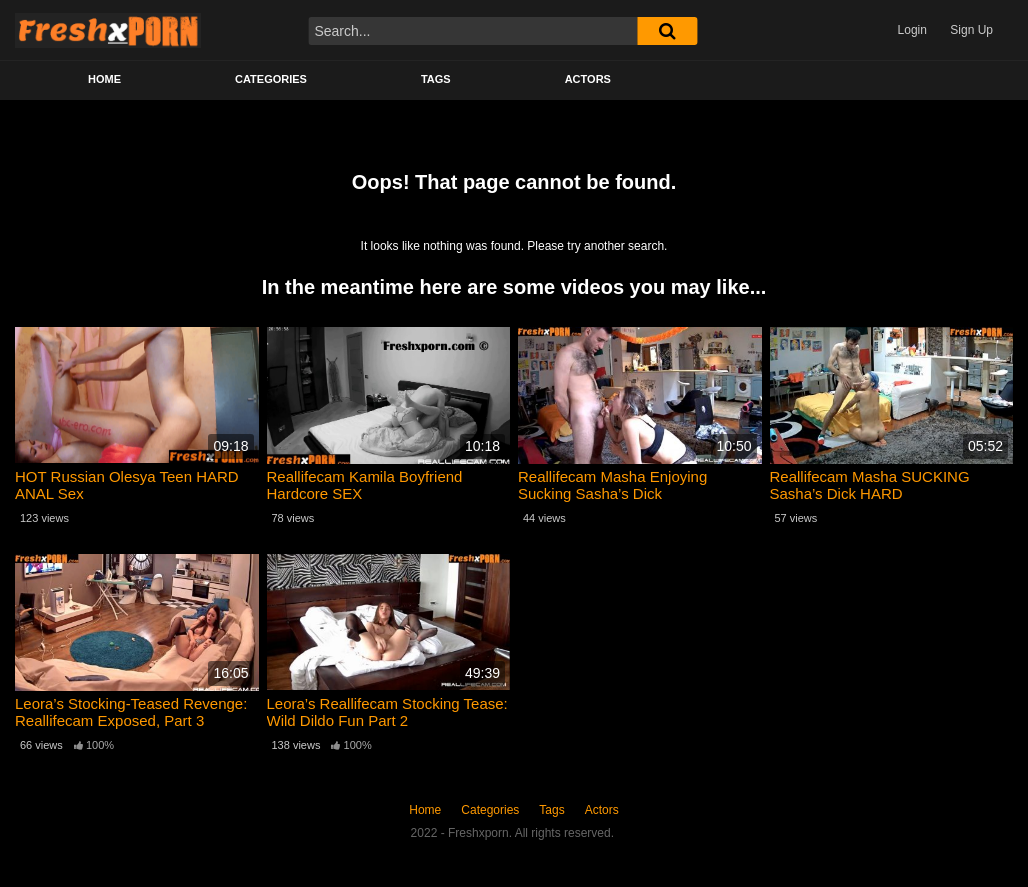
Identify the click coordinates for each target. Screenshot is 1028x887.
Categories (271, 79)
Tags (436, 79)
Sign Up (971, 30)
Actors (588, 79)
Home (104, 79)
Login (912, 30)
